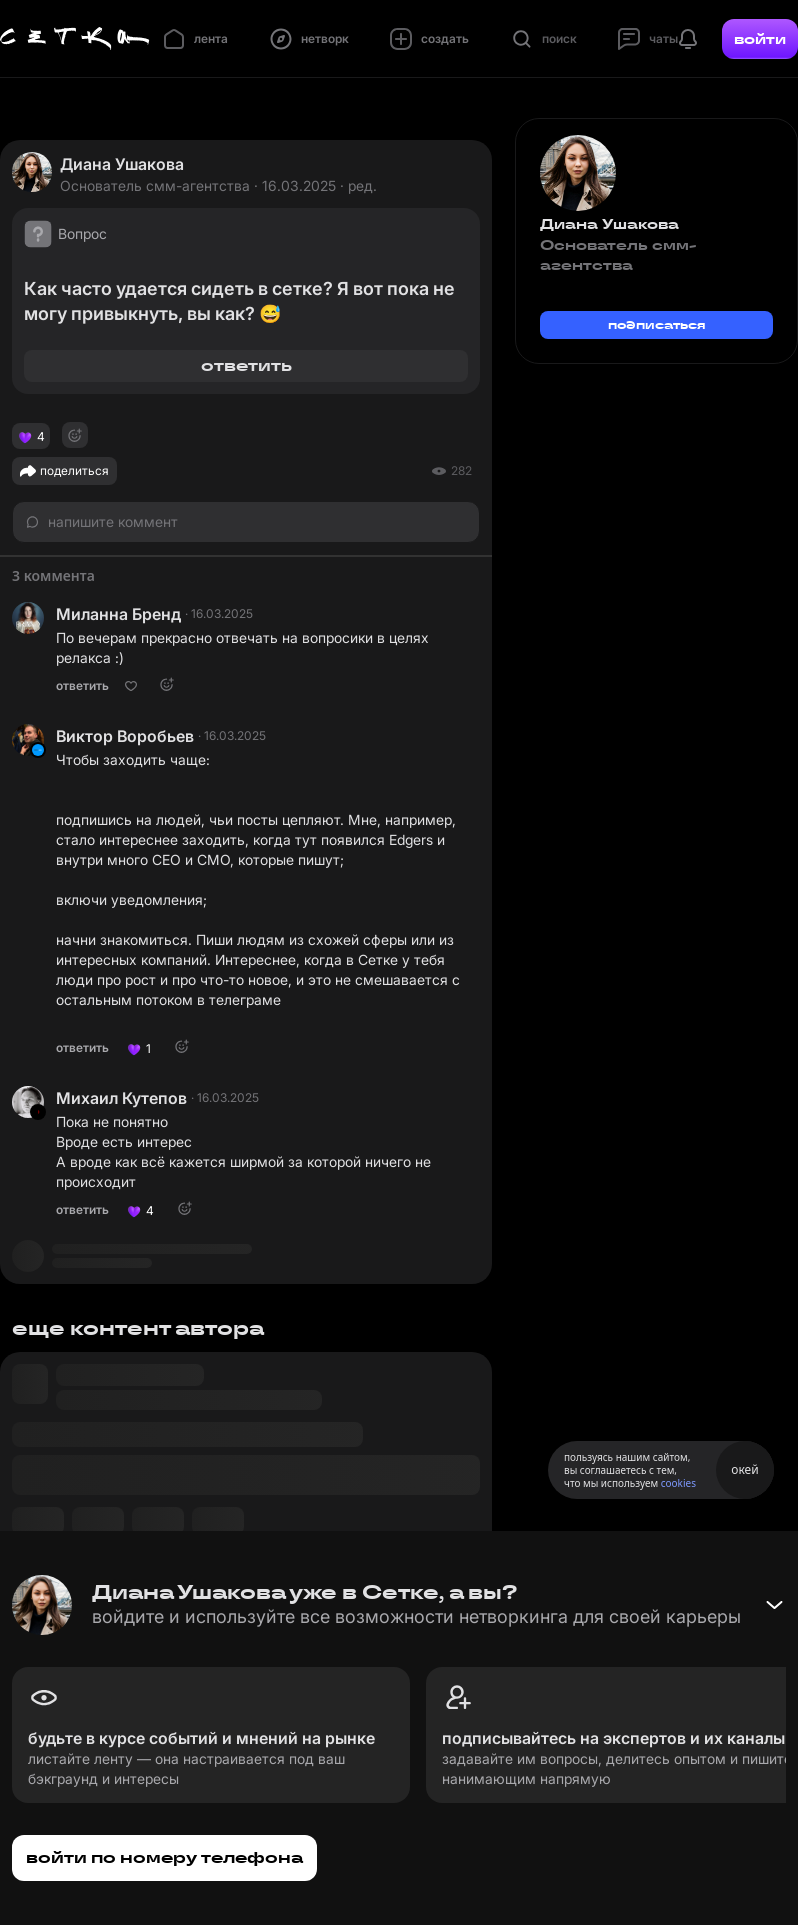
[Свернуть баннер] (774, 1605)
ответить (246, 365)
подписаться (657, 324)
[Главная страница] (75, 39)
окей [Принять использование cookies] (744, 1469)
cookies (678, 1483)
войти (760, 39)
